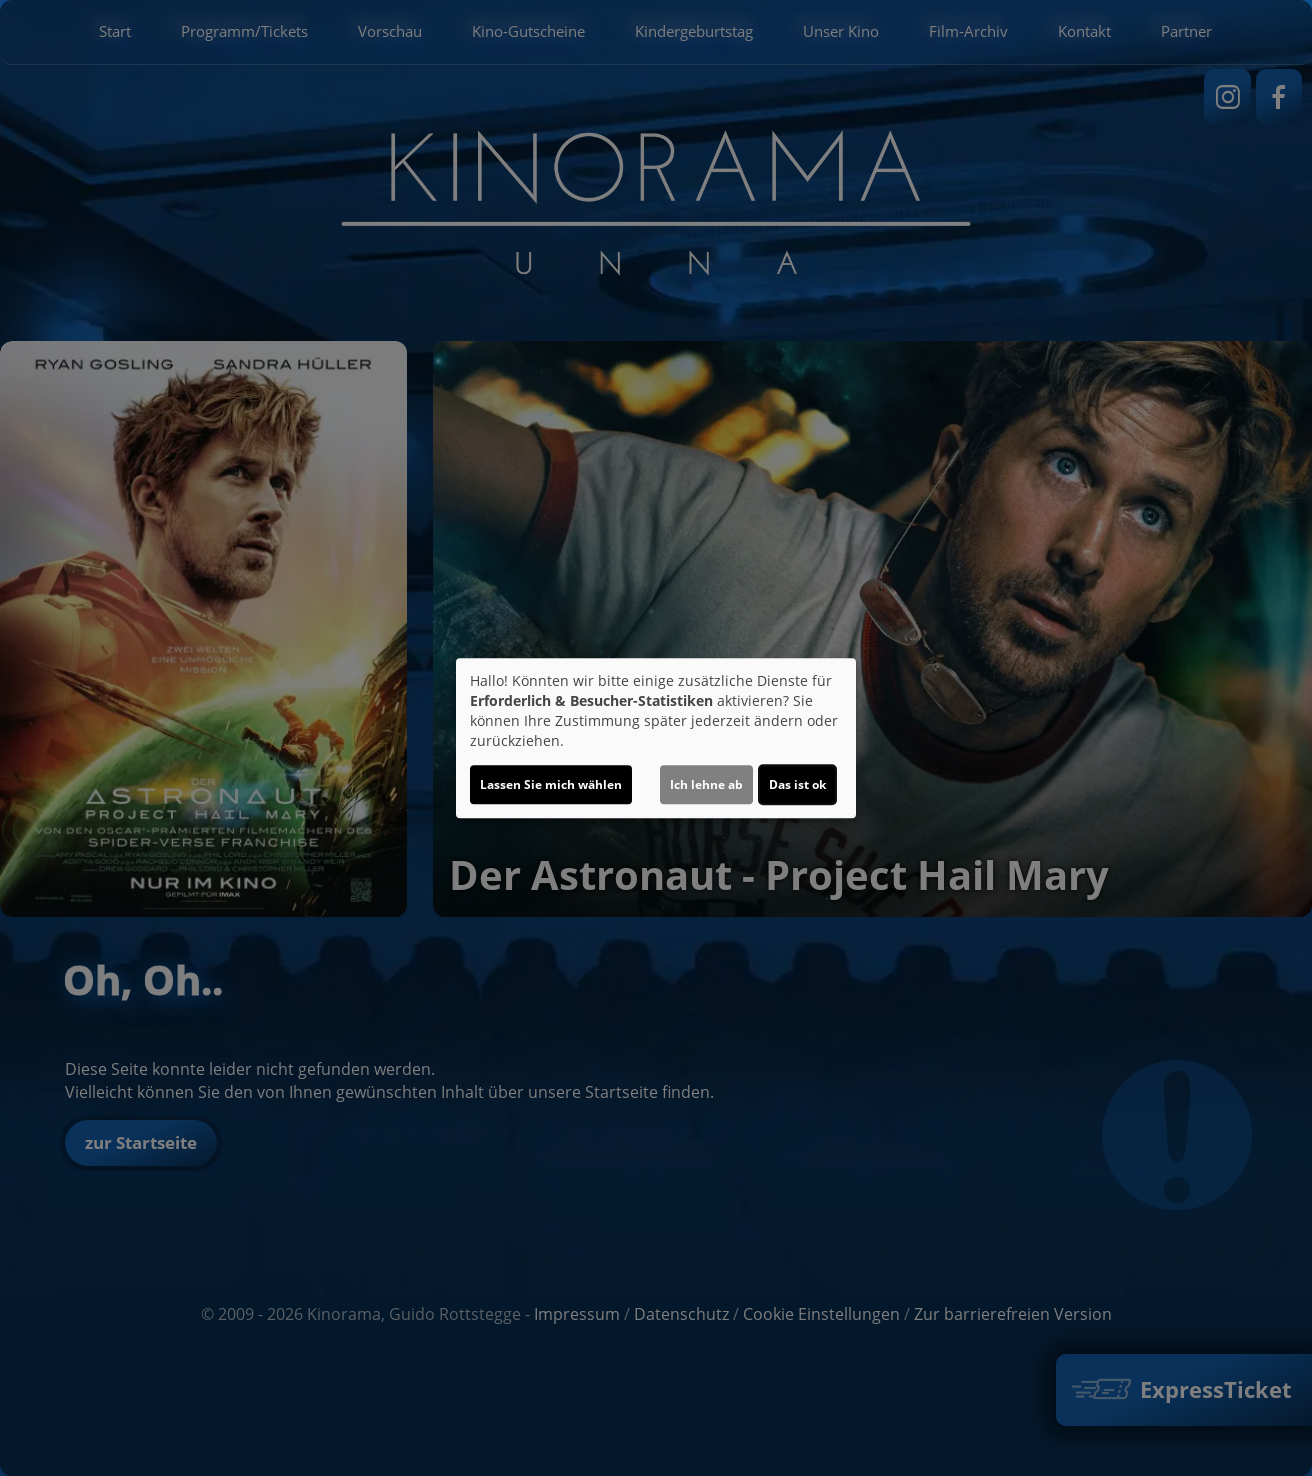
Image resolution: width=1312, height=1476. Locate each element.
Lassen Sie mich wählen (551, 784)
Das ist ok (797, 784)
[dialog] (656, 738)
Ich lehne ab (706, 784)
